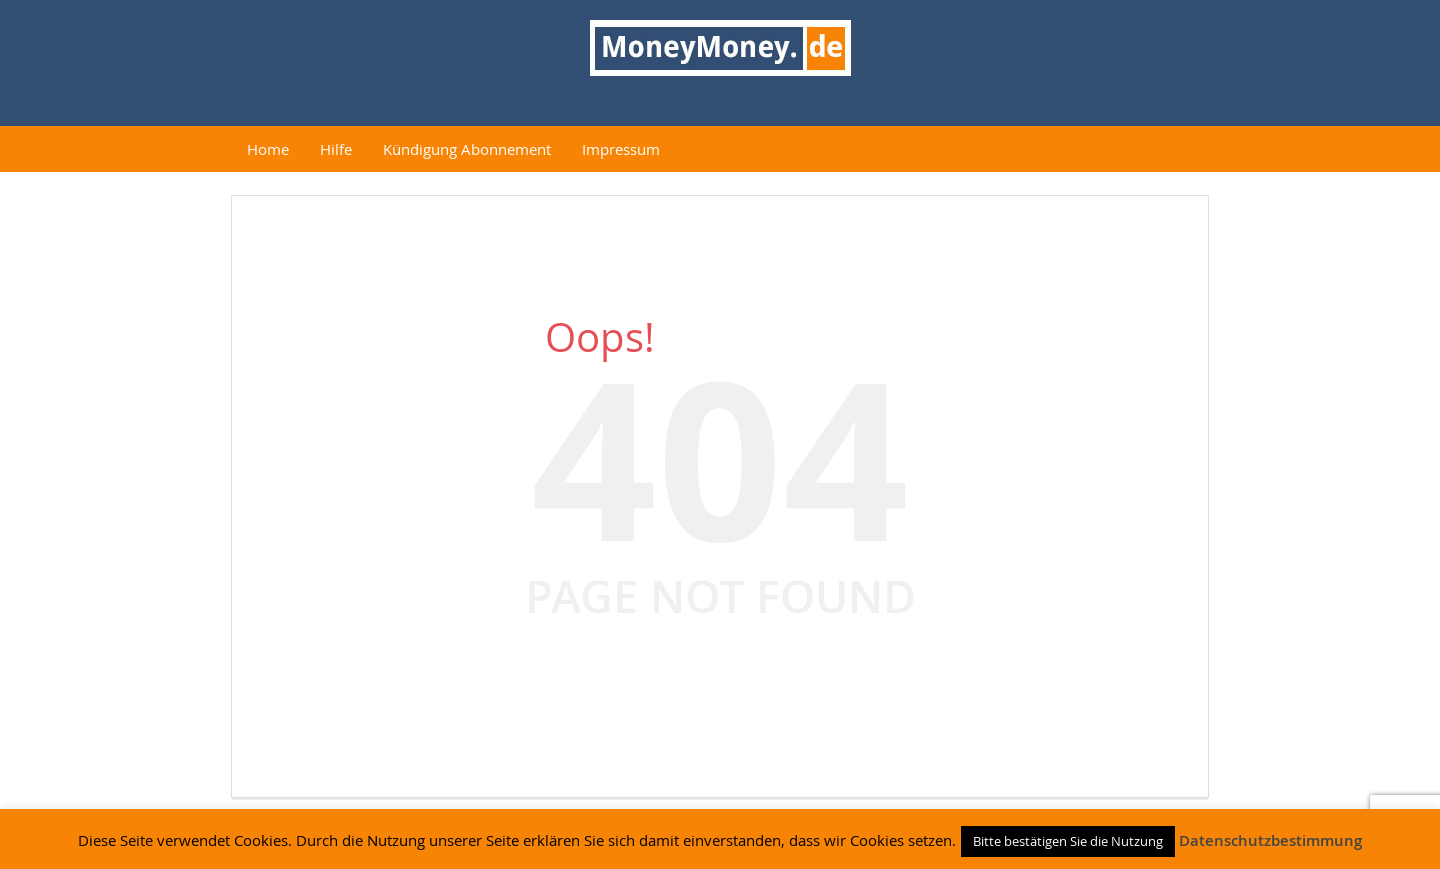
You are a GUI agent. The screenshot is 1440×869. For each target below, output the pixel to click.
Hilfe (336, 149)
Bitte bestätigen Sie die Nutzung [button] (1068, 841)
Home (268, 149)
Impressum (621, 149)
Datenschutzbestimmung (1270, 840)
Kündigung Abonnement (467, 149)
